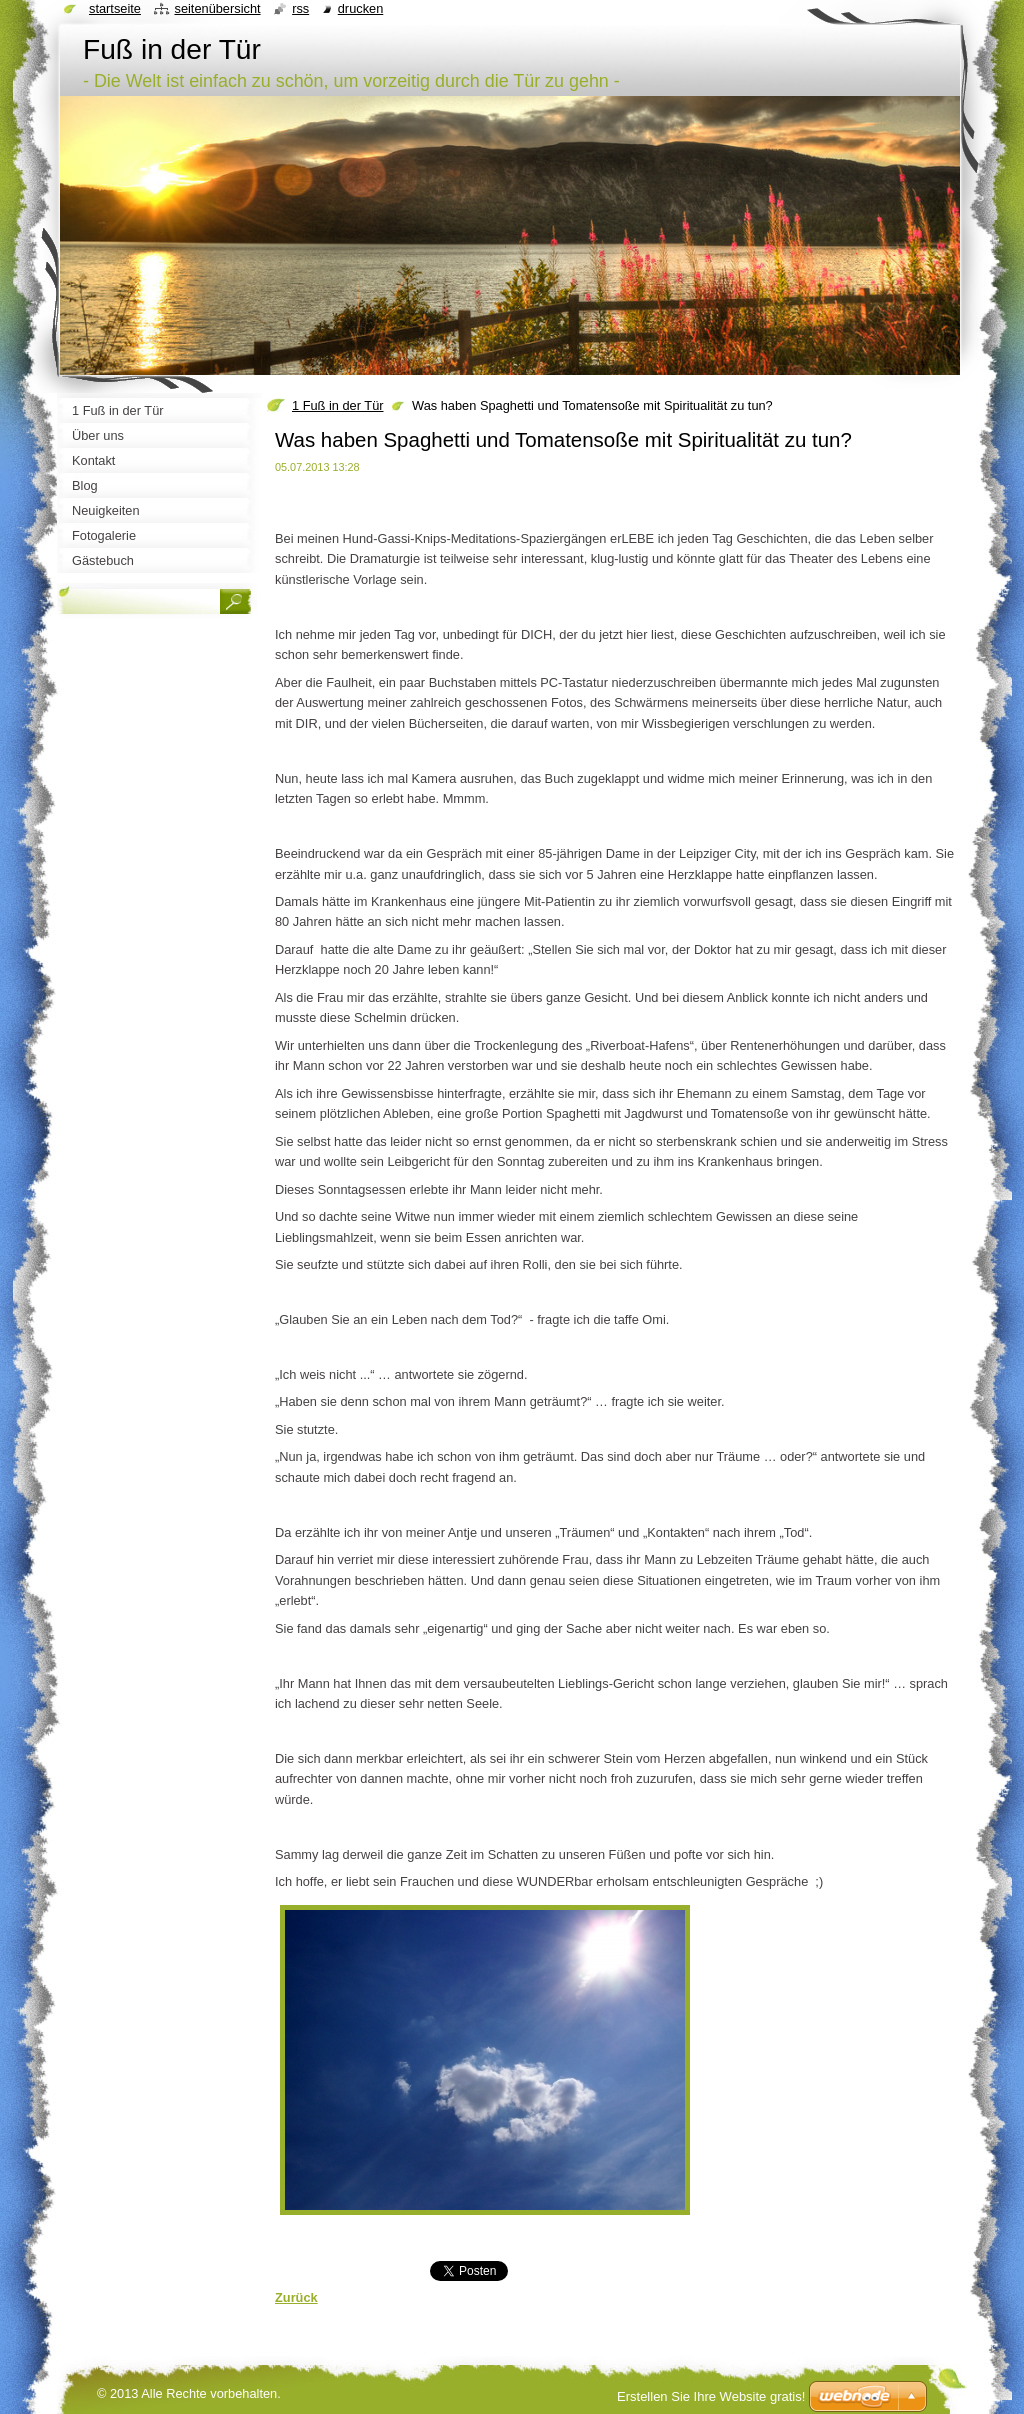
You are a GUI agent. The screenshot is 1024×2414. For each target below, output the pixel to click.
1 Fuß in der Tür (338, 405)
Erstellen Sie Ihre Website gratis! (711, 2396)
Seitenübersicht (217, 8)
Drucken (361, 8)
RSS (300, 8)
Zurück (296, 2297)
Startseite (115, 8)
